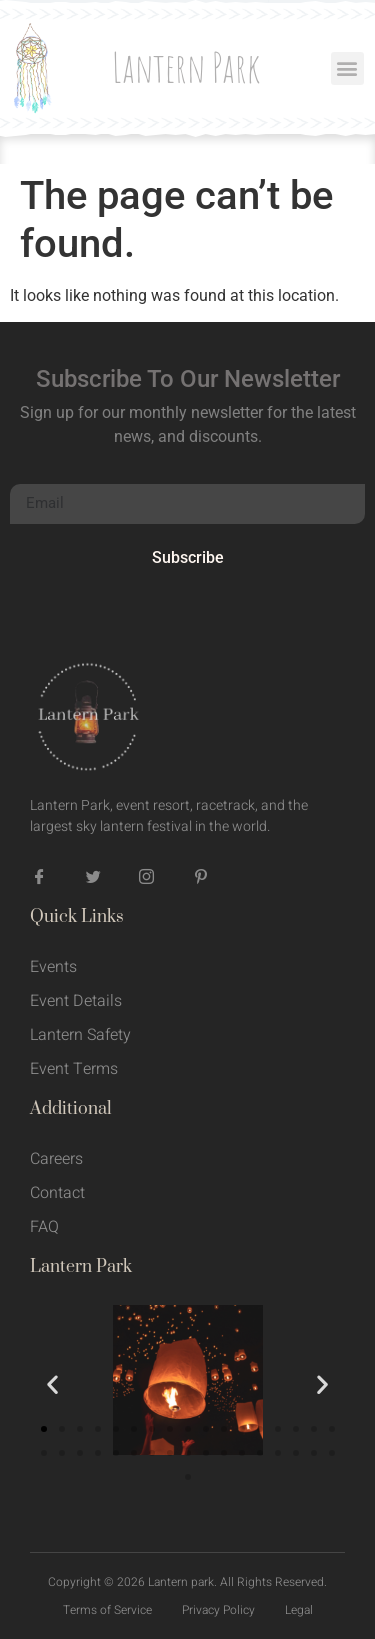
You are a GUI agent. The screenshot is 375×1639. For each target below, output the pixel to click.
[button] (347, 68)
